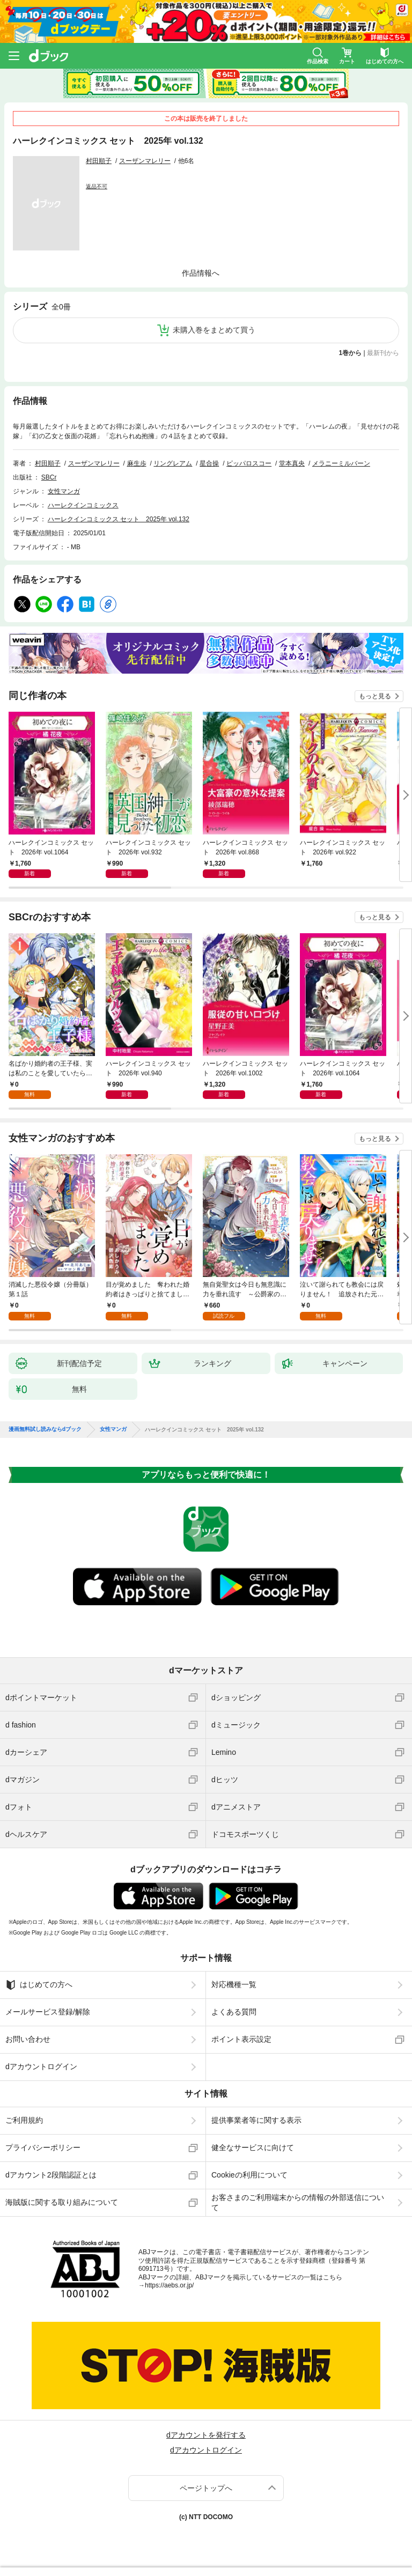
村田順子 (99, 161)
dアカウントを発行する (206, 2435)
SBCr (49, 477)
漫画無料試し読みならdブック (45, 1429)
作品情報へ (200, 273)
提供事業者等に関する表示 (256, 2120)
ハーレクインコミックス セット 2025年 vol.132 (118, 519)
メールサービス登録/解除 (47, 2011)
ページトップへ (206, 2488)
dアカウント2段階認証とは (51, 2175)
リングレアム (172, 463)
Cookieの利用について (249, 2175)
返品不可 (96, 186)
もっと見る (375, 696)
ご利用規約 (24, 2120)
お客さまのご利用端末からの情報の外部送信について (297, 2202)
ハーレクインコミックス (83, 505)
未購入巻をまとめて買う (214, 330)
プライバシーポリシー (42, 2147)
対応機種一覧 (233, 1984)
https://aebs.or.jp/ (169, 2285)
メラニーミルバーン (341, 463)
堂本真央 (292, 463)
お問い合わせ (27, 2039)
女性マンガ (64, 491)
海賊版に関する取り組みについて (61, 2202)
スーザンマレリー (145, 161)
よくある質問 (233, 2011)
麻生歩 (136, 463)
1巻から (350, 353)
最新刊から (383, 353)
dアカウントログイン (41, 2066)
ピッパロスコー (248, 463)
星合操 (209, 463)
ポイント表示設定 (241, 2039)
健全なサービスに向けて (252, 2147)
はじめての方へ (38, 1985)
